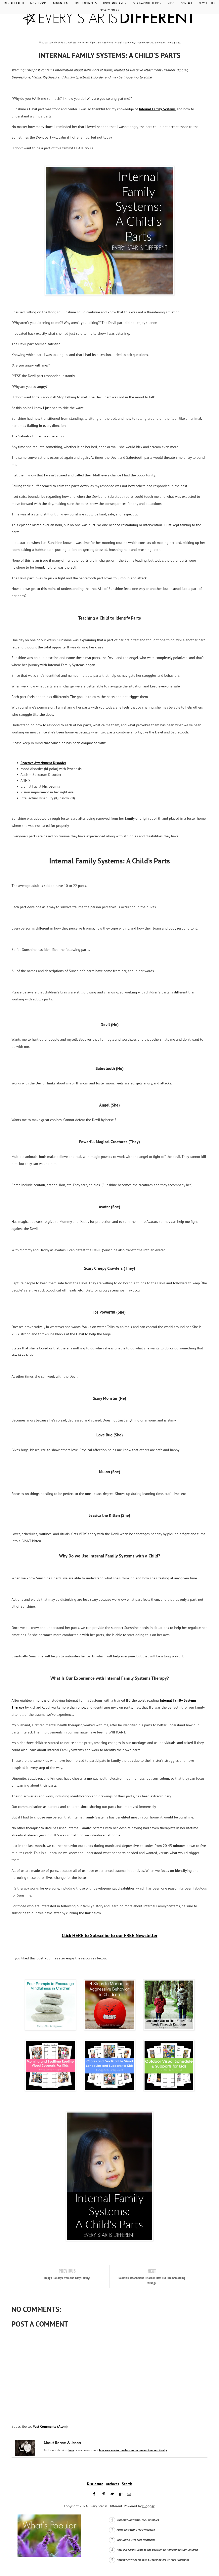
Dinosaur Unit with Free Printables (137, 2520)
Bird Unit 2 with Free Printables (135, 2540)
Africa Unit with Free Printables (135, 2530)
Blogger (148, 2506)
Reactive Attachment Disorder (43, 763)
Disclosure (95, 2483)
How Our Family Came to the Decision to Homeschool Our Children (157, 2550)
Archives (112, 2483)
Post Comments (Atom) (50, 2426)
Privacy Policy (109, 10)
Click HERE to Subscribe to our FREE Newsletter (109, 1935)
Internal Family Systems (157, 109)
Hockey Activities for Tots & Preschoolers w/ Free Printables (152, 2559)
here (71, 2450)
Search (127, 2483)
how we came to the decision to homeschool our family (133, 2450)
